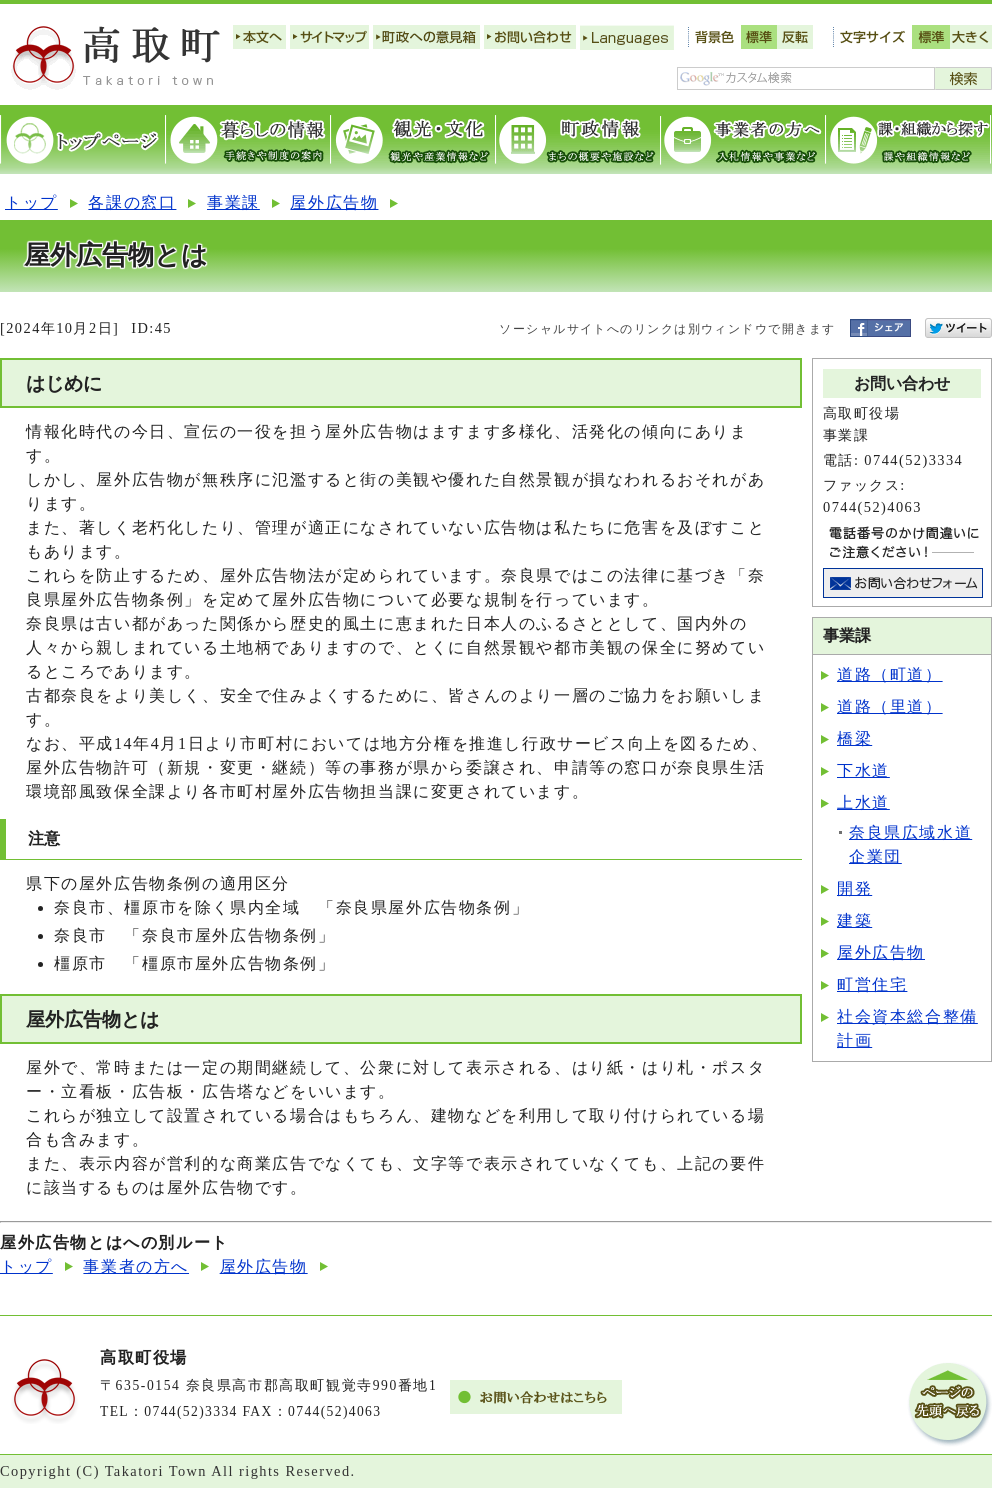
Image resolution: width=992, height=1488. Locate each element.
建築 (854, 920)
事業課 (233, 202)
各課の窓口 (132, 202)
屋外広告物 (334, 202)
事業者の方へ (136, 1266)
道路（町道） (890, 674)
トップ (31, 202)
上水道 (863, 802)
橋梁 (854, 738)
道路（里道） (890, 706)
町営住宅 (872, 984)
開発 (854, 888)
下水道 (863, 770)
